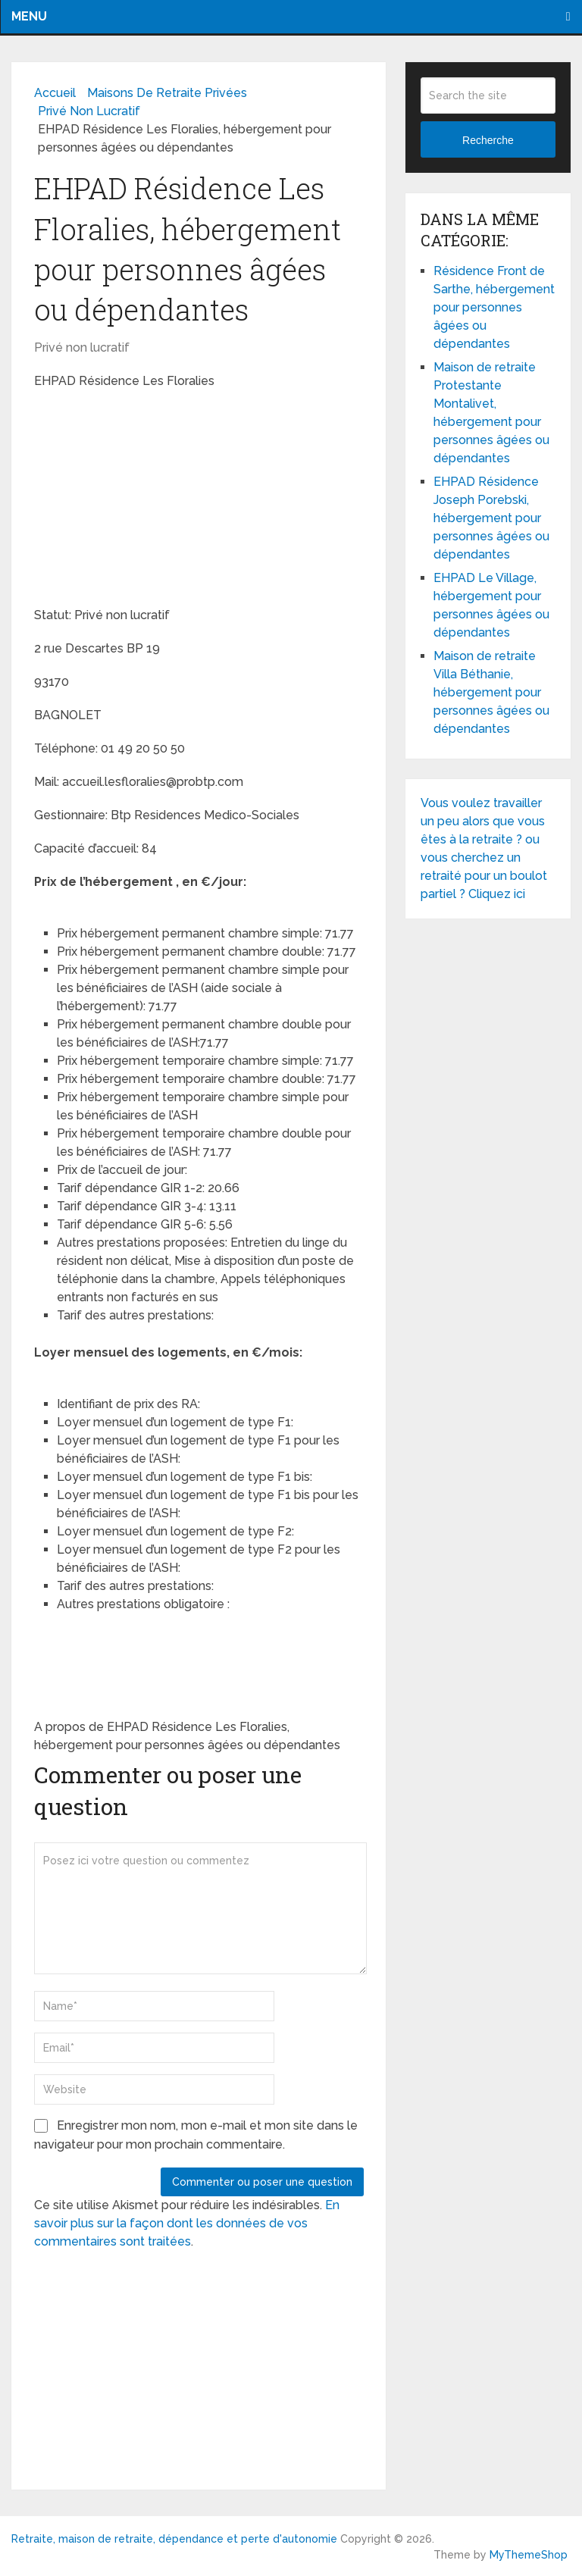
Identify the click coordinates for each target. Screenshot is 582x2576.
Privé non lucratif (82, 347)
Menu (29, 16)
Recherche (488, 140)
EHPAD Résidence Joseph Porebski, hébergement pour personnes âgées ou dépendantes (491, 518)
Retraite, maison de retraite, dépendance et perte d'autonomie (174, 2539)
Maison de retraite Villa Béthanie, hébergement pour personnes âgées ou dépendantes (491, 692)
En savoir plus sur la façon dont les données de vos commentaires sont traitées (187, 2223)
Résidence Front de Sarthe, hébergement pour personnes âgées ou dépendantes (494, 307)
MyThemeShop (529, 2555)
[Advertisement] (147, 500)
